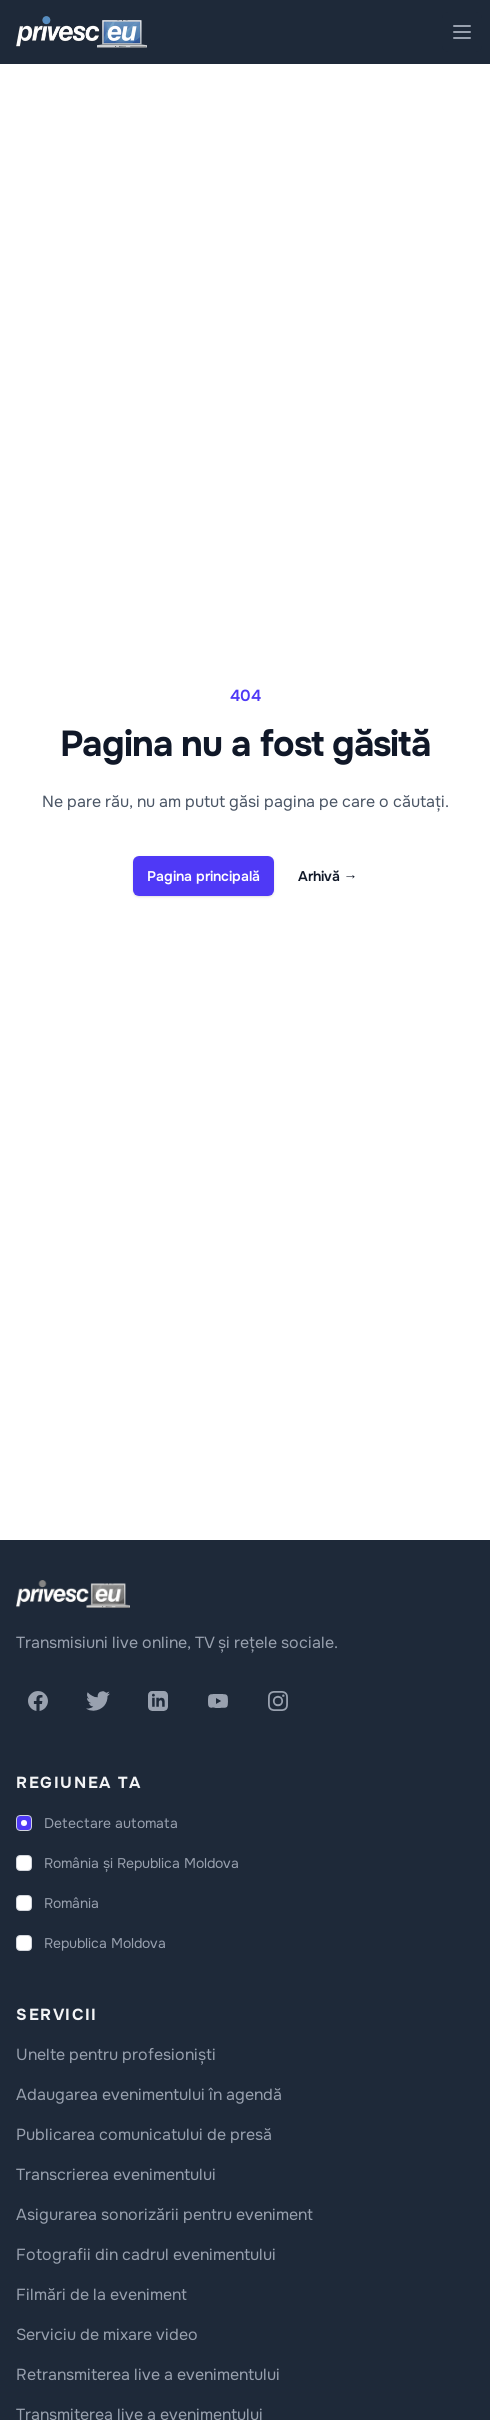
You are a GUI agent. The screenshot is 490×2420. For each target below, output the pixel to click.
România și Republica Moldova (141, 1863)
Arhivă (328, 876)
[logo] (73, 1594)
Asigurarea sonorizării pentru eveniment (164, 2214)
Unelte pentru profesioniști (116, 2054)
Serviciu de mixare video (107, 2334)
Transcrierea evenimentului (116, 2174)
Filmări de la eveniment (101, 2294)
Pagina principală (203, 876)
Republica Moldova (105, 1943)
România (71, 1903)
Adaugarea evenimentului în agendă (149, 2094)
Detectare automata (111, 1823)
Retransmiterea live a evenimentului (148, 2374)
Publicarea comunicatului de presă (144, 2134)
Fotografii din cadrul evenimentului (146, 2254)
